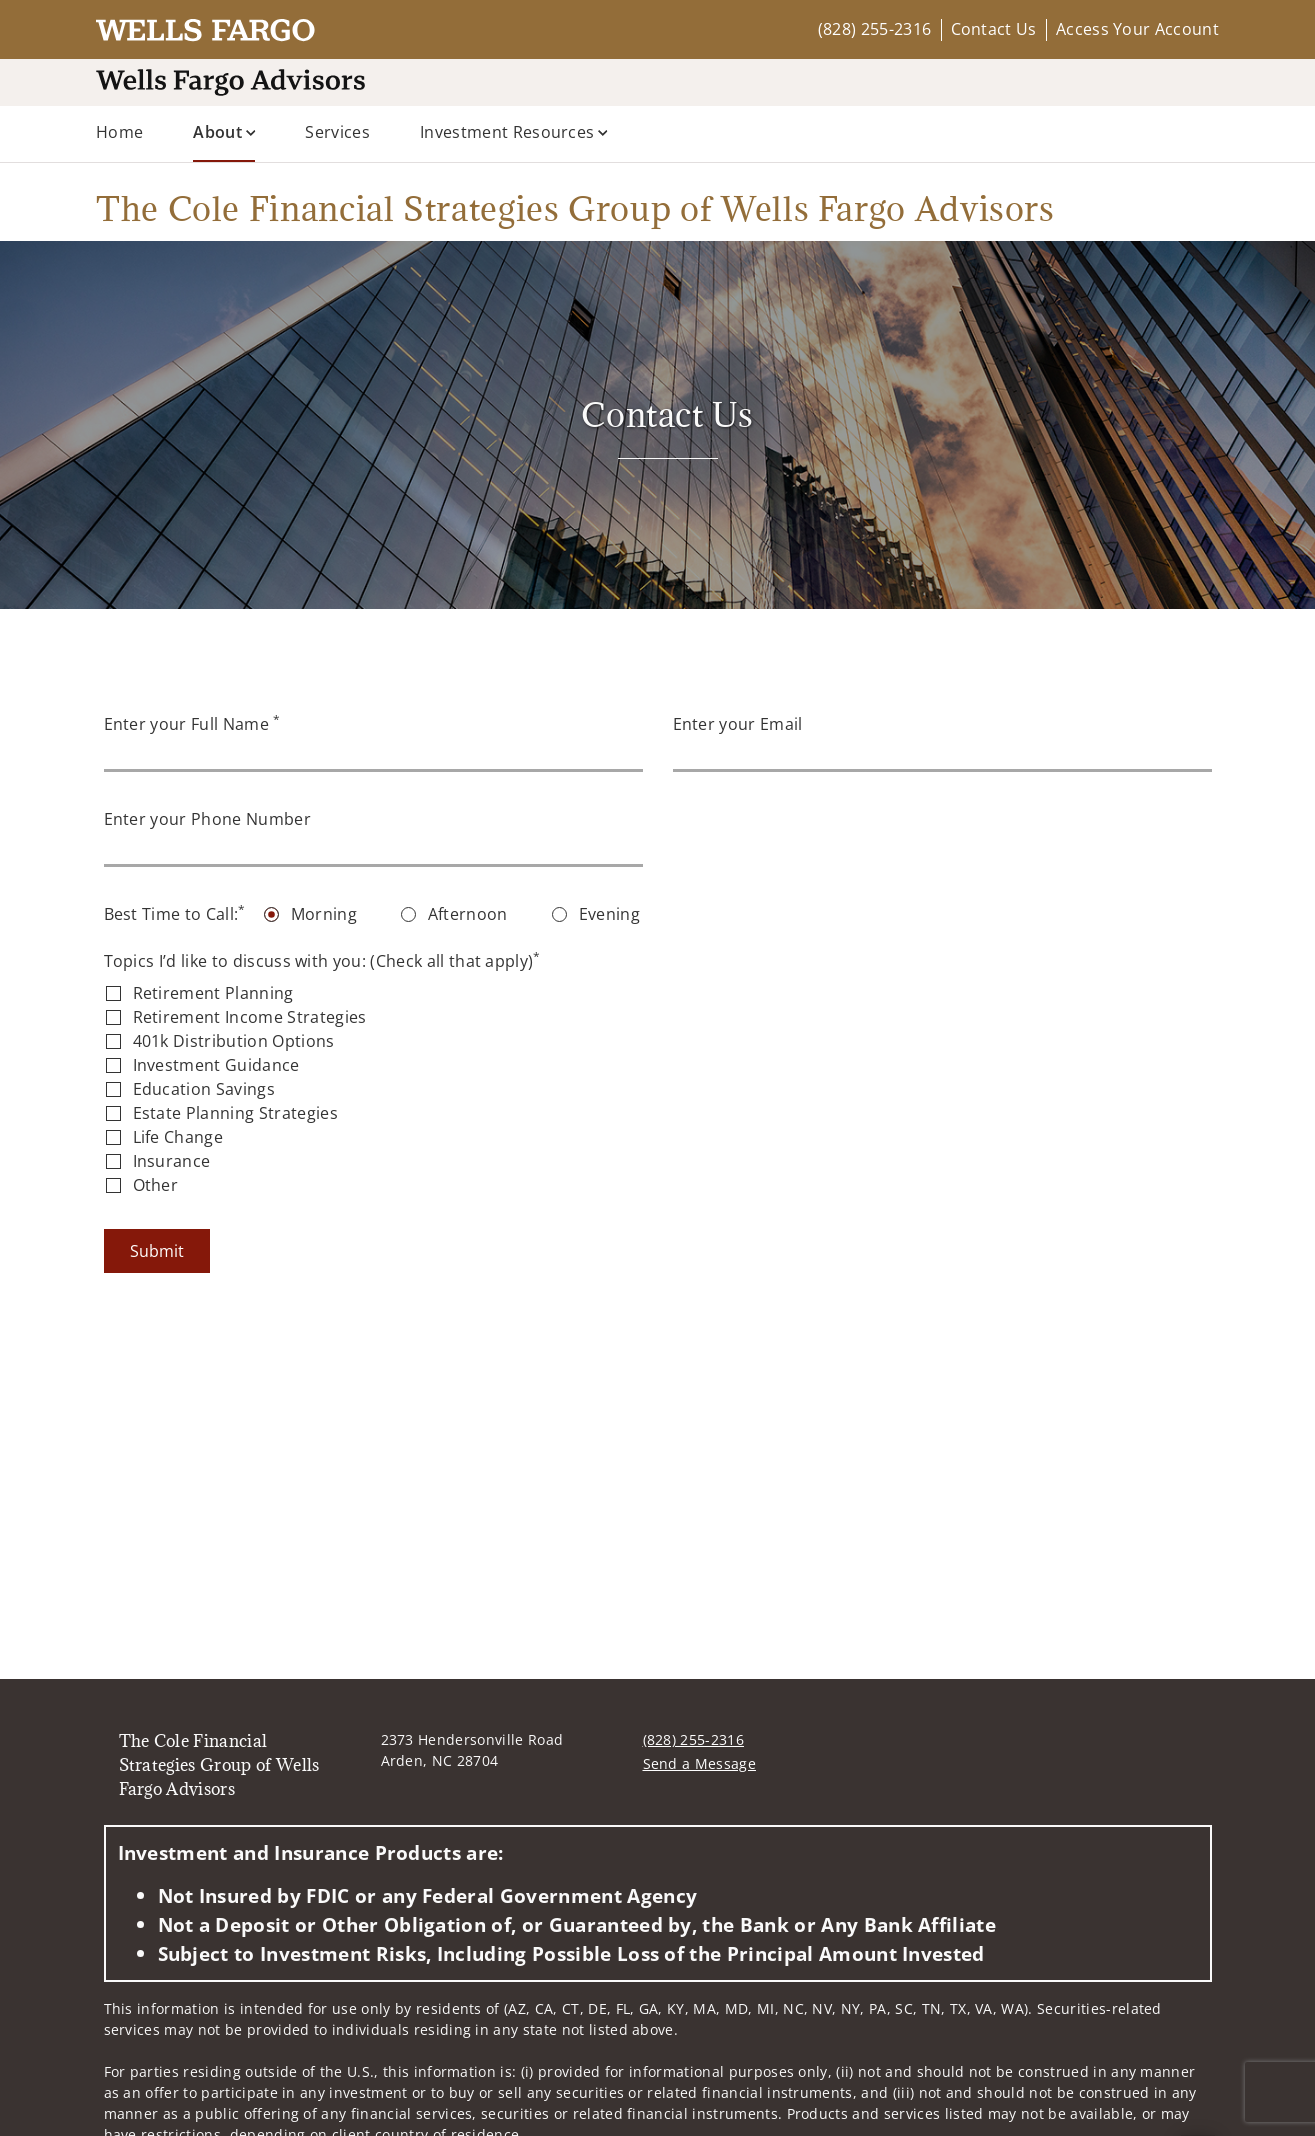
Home (119, 132)
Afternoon (468, 914)
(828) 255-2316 (874, 29)
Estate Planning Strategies (235, 1113)
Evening (609, 914)
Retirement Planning (213, 993)
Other (156, 1185)
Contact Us (994, 29)
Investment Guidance (216, 1065)
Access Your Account (1137, 29)
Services (337, 132)
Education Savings (204, 1089)
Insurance (172, 1161)
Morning (324, 914)
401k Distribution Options (234, 1041)
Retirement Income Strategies (250, 1017)
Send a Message (699, 1763)
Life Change (178, 1137)
